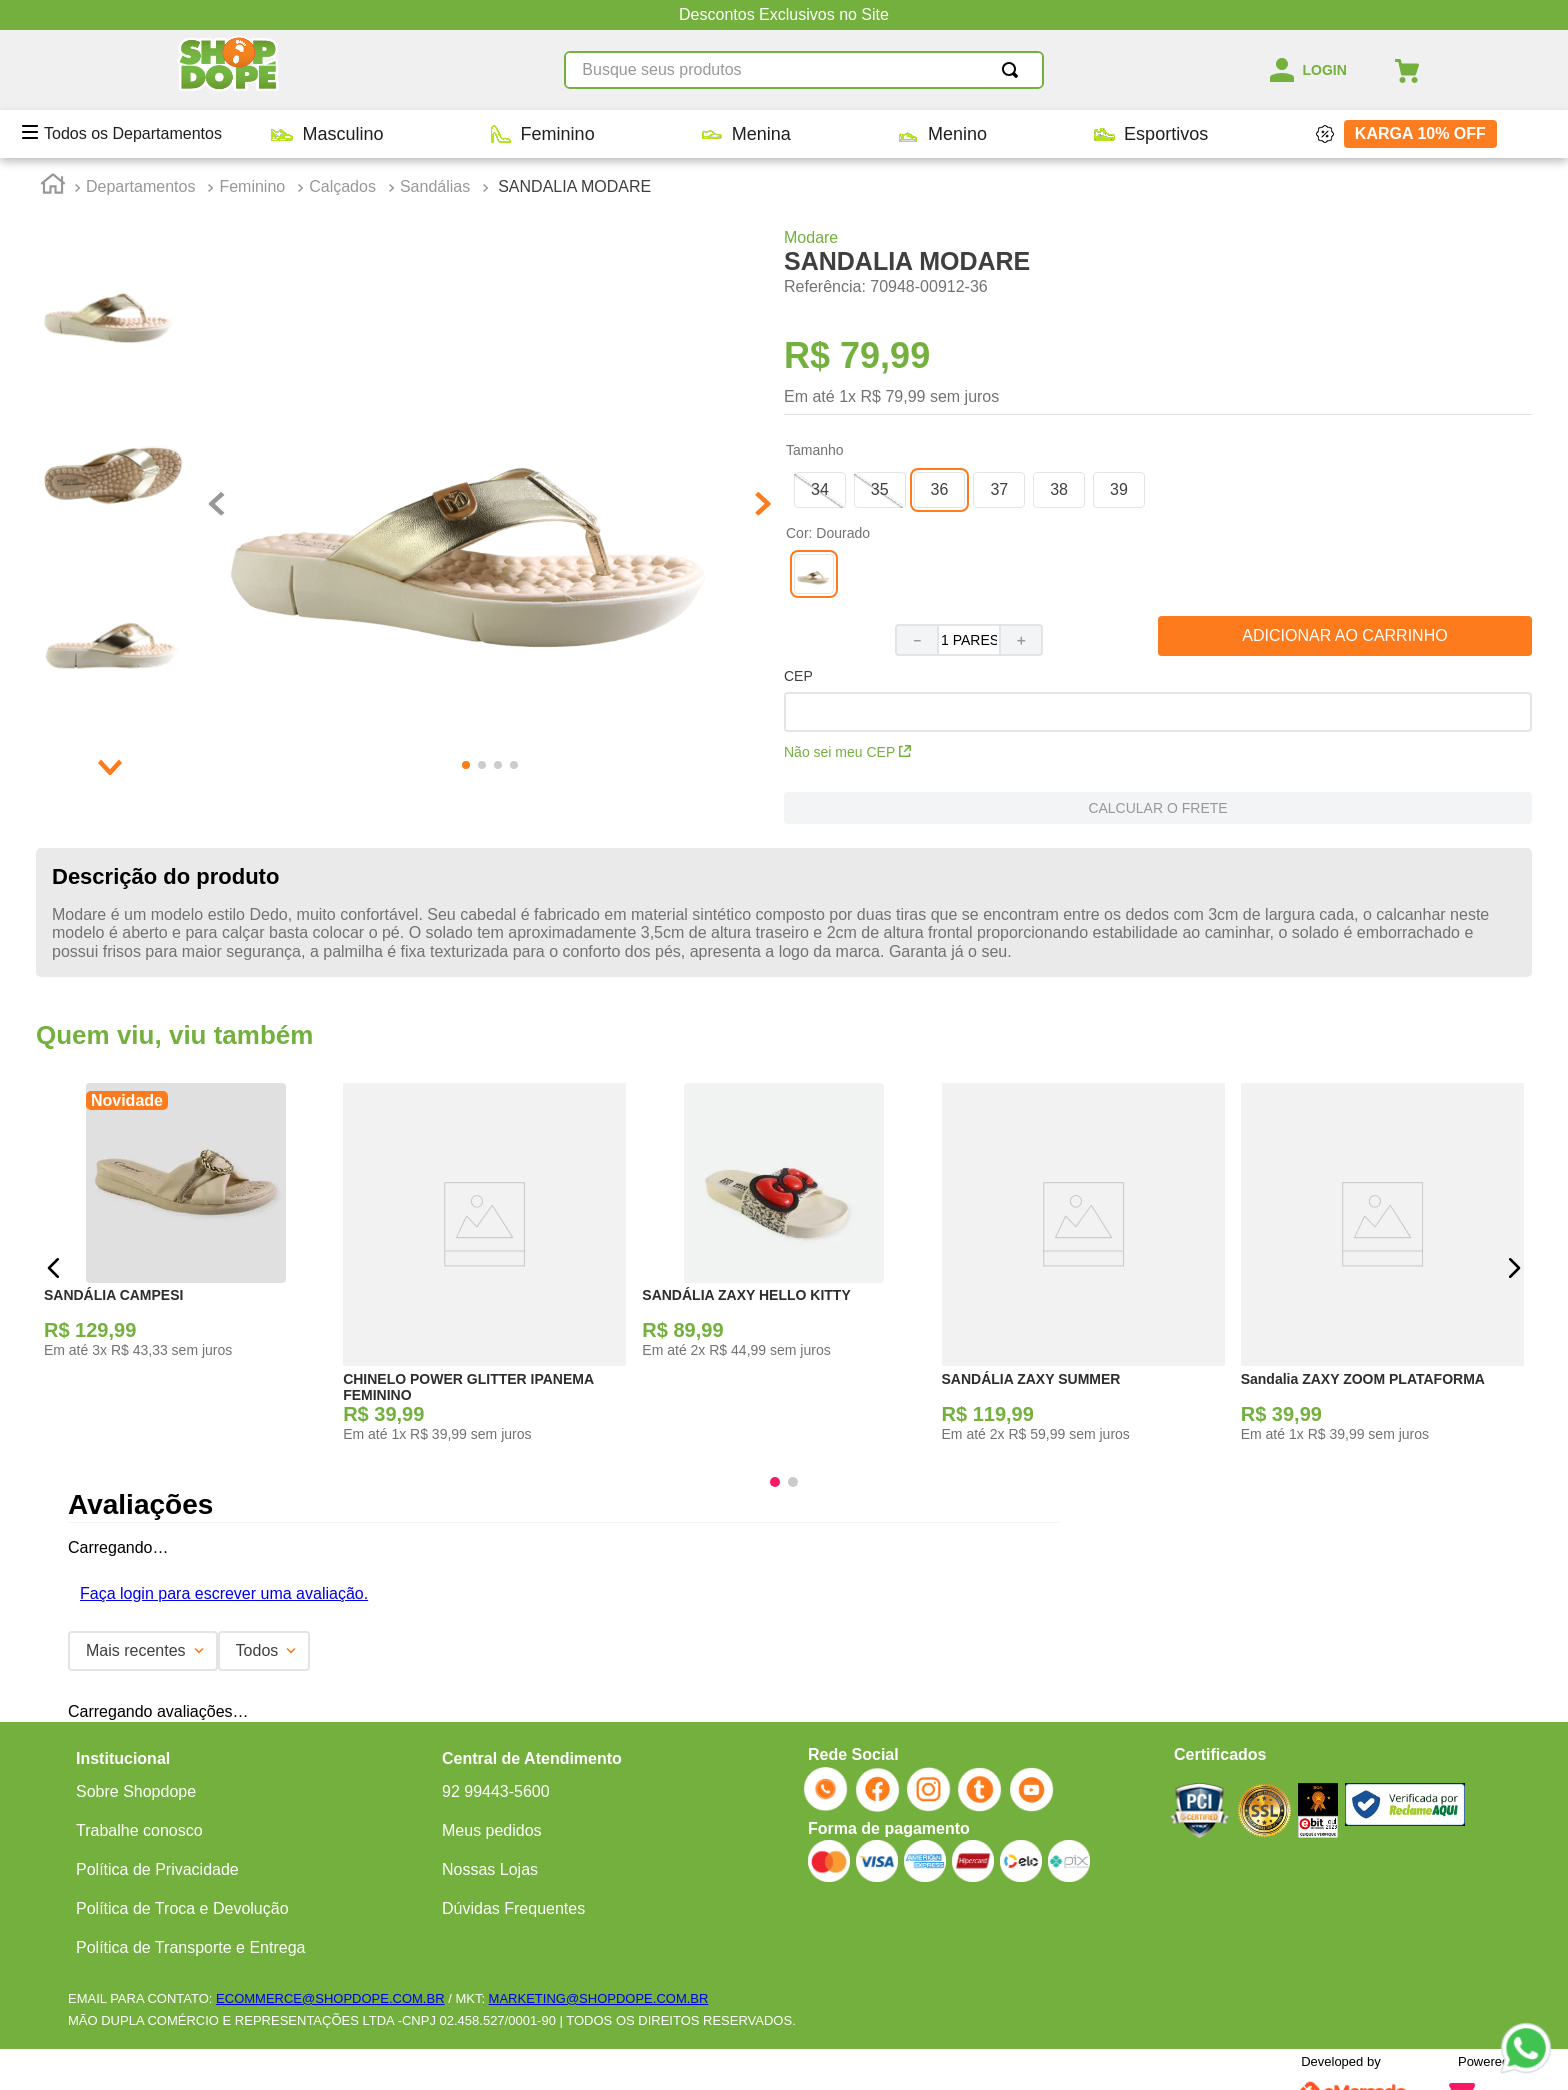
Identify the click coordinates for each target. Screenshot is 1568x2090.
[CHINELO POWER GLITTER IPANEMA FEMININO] (484, 1268)
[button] (476, 506)
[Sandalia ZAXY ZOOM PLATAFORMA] (1382, 1268)
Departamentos (140, 186)
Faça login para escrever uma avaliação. (224, 1593)
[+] (1022, 640)
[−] (916, 640)
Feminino (252, 186)
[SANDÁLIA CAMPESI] (185, 1268)
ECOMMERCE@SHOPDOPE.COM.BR (330, 1998)
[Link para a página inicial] (53, 187)
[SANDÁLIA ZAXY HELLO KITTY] (783, 1268)
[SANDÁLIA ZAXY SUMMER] (1083, 1268)
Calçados (342, 186)
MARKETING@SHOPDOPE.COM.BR (599, 1998)
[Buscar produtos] (1014, 70)
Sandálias (435, 186)
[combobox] (804, 70)
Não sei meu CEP (847, 752)
